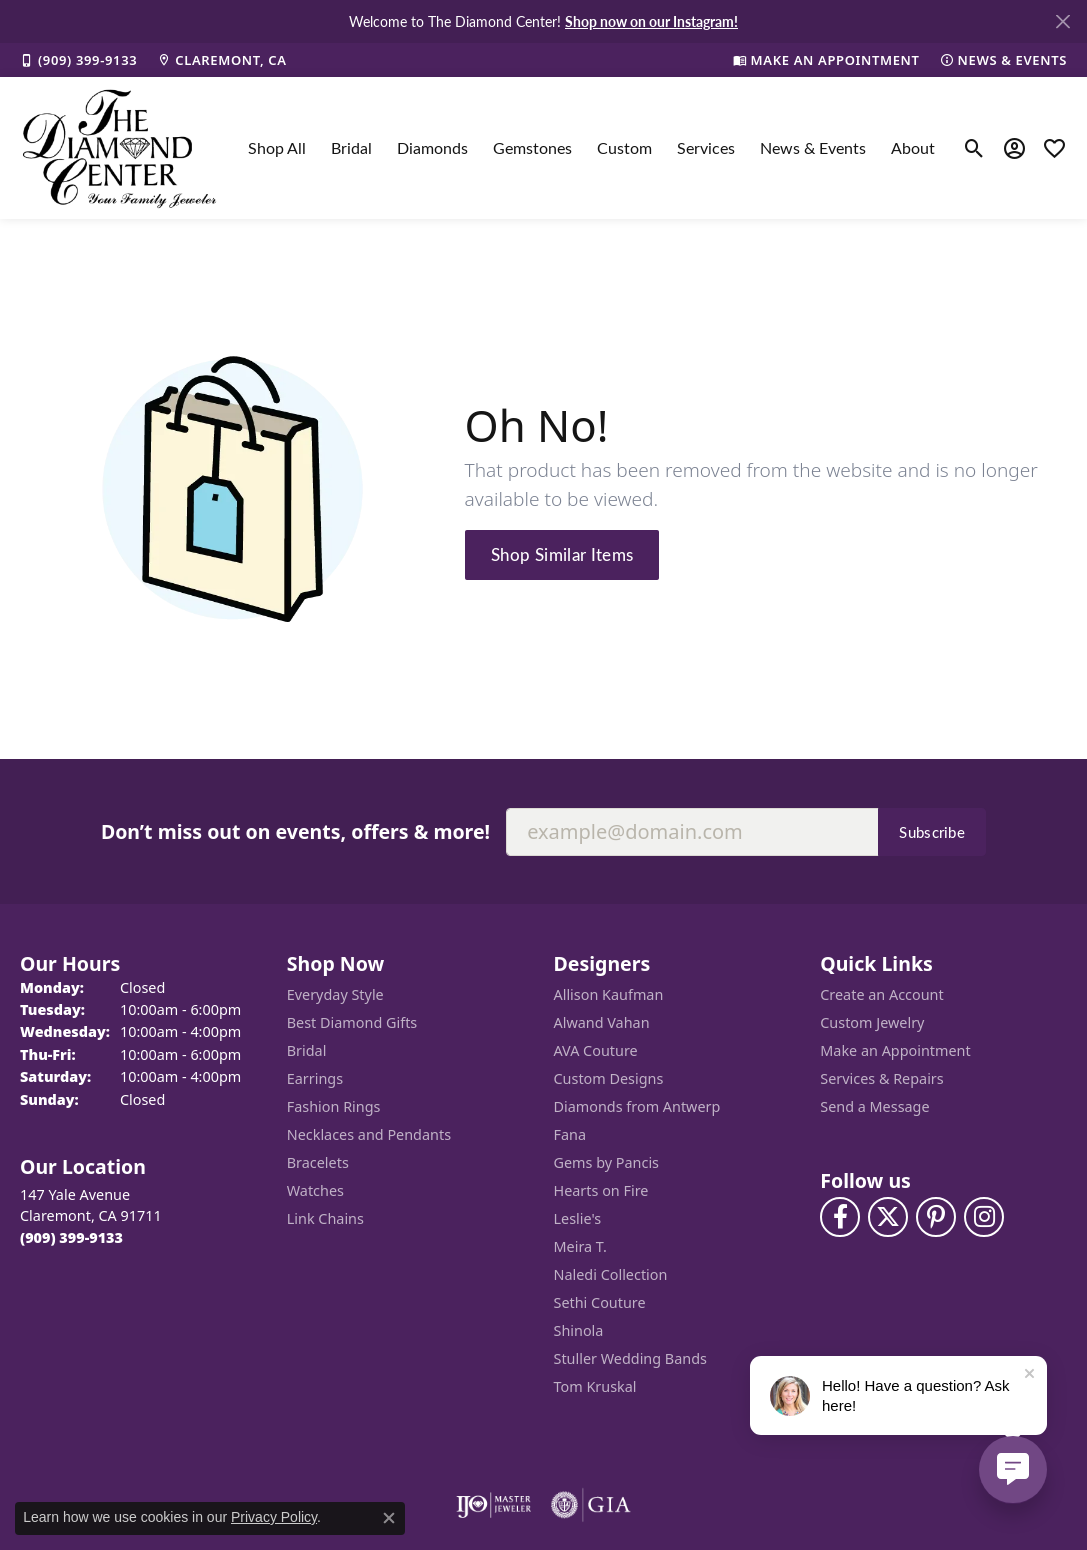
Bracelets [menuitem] (318, 1162)
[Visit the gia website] (591, 1505)
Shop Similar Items (562, 554)
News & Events (813, 147)
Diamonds (432, 147)
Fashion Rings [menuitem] (334, 1106)
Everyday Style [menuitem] (335, 994)
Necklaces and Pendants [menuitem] (369, 1134)
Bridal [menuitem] (307, 1050)
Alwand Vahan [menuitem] (602, 1022)
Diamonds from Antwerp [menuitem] (637, 1106)
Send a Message (874, 1106)
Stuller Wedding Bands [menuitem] (630, 1358)
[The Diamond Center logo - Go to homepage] (120, 148)
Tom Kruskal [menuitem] (595, 1386)
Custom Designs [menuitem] (609, 1078)
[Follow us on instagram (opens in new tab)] (984, 1217)
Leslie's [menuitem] (578, 1218)
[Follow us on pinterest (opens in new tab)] (936, 1217)
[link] (78, 60)
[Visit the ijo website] (493, 1505)
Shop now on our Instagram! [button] (651, 21)
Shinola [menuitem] (579, 1330)
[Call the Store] (71, 1237)
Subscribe (932, 832)
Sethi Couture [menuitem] (600, 1302)
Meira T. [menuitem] (580, 1246)
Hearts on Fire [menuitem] (601, 1190)
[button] (974, 148)
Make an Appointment (895, 1050)
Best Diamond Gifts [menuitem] (352, 1022)
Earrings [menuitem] (315, 1078)
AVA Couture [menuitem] (596, 1050)
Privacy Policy (274, 1517)
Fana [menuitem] (570, 1134)
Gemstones (532, 147)
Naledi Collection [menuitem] (611, 1274)
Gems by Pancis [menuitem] (607, 1162)
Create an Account (881, 994)
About (913, 147)
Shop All (277, 147)
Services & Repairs (881, 1078)
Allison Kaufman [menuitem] (609, 994)
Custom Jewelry (872, 1022)
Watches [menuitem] (315, 1190)
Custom (624, 147)
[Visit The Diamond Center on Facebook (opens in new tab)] (840, 1217)
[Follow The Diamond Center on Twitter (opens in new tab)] (888, 1217)
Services (706, 147)
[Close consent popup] (389, 1518)
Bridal (351, 147)
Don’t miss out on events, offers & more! (295, 831)
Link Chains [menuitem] (325, 1218)
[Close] (1062, 21)
